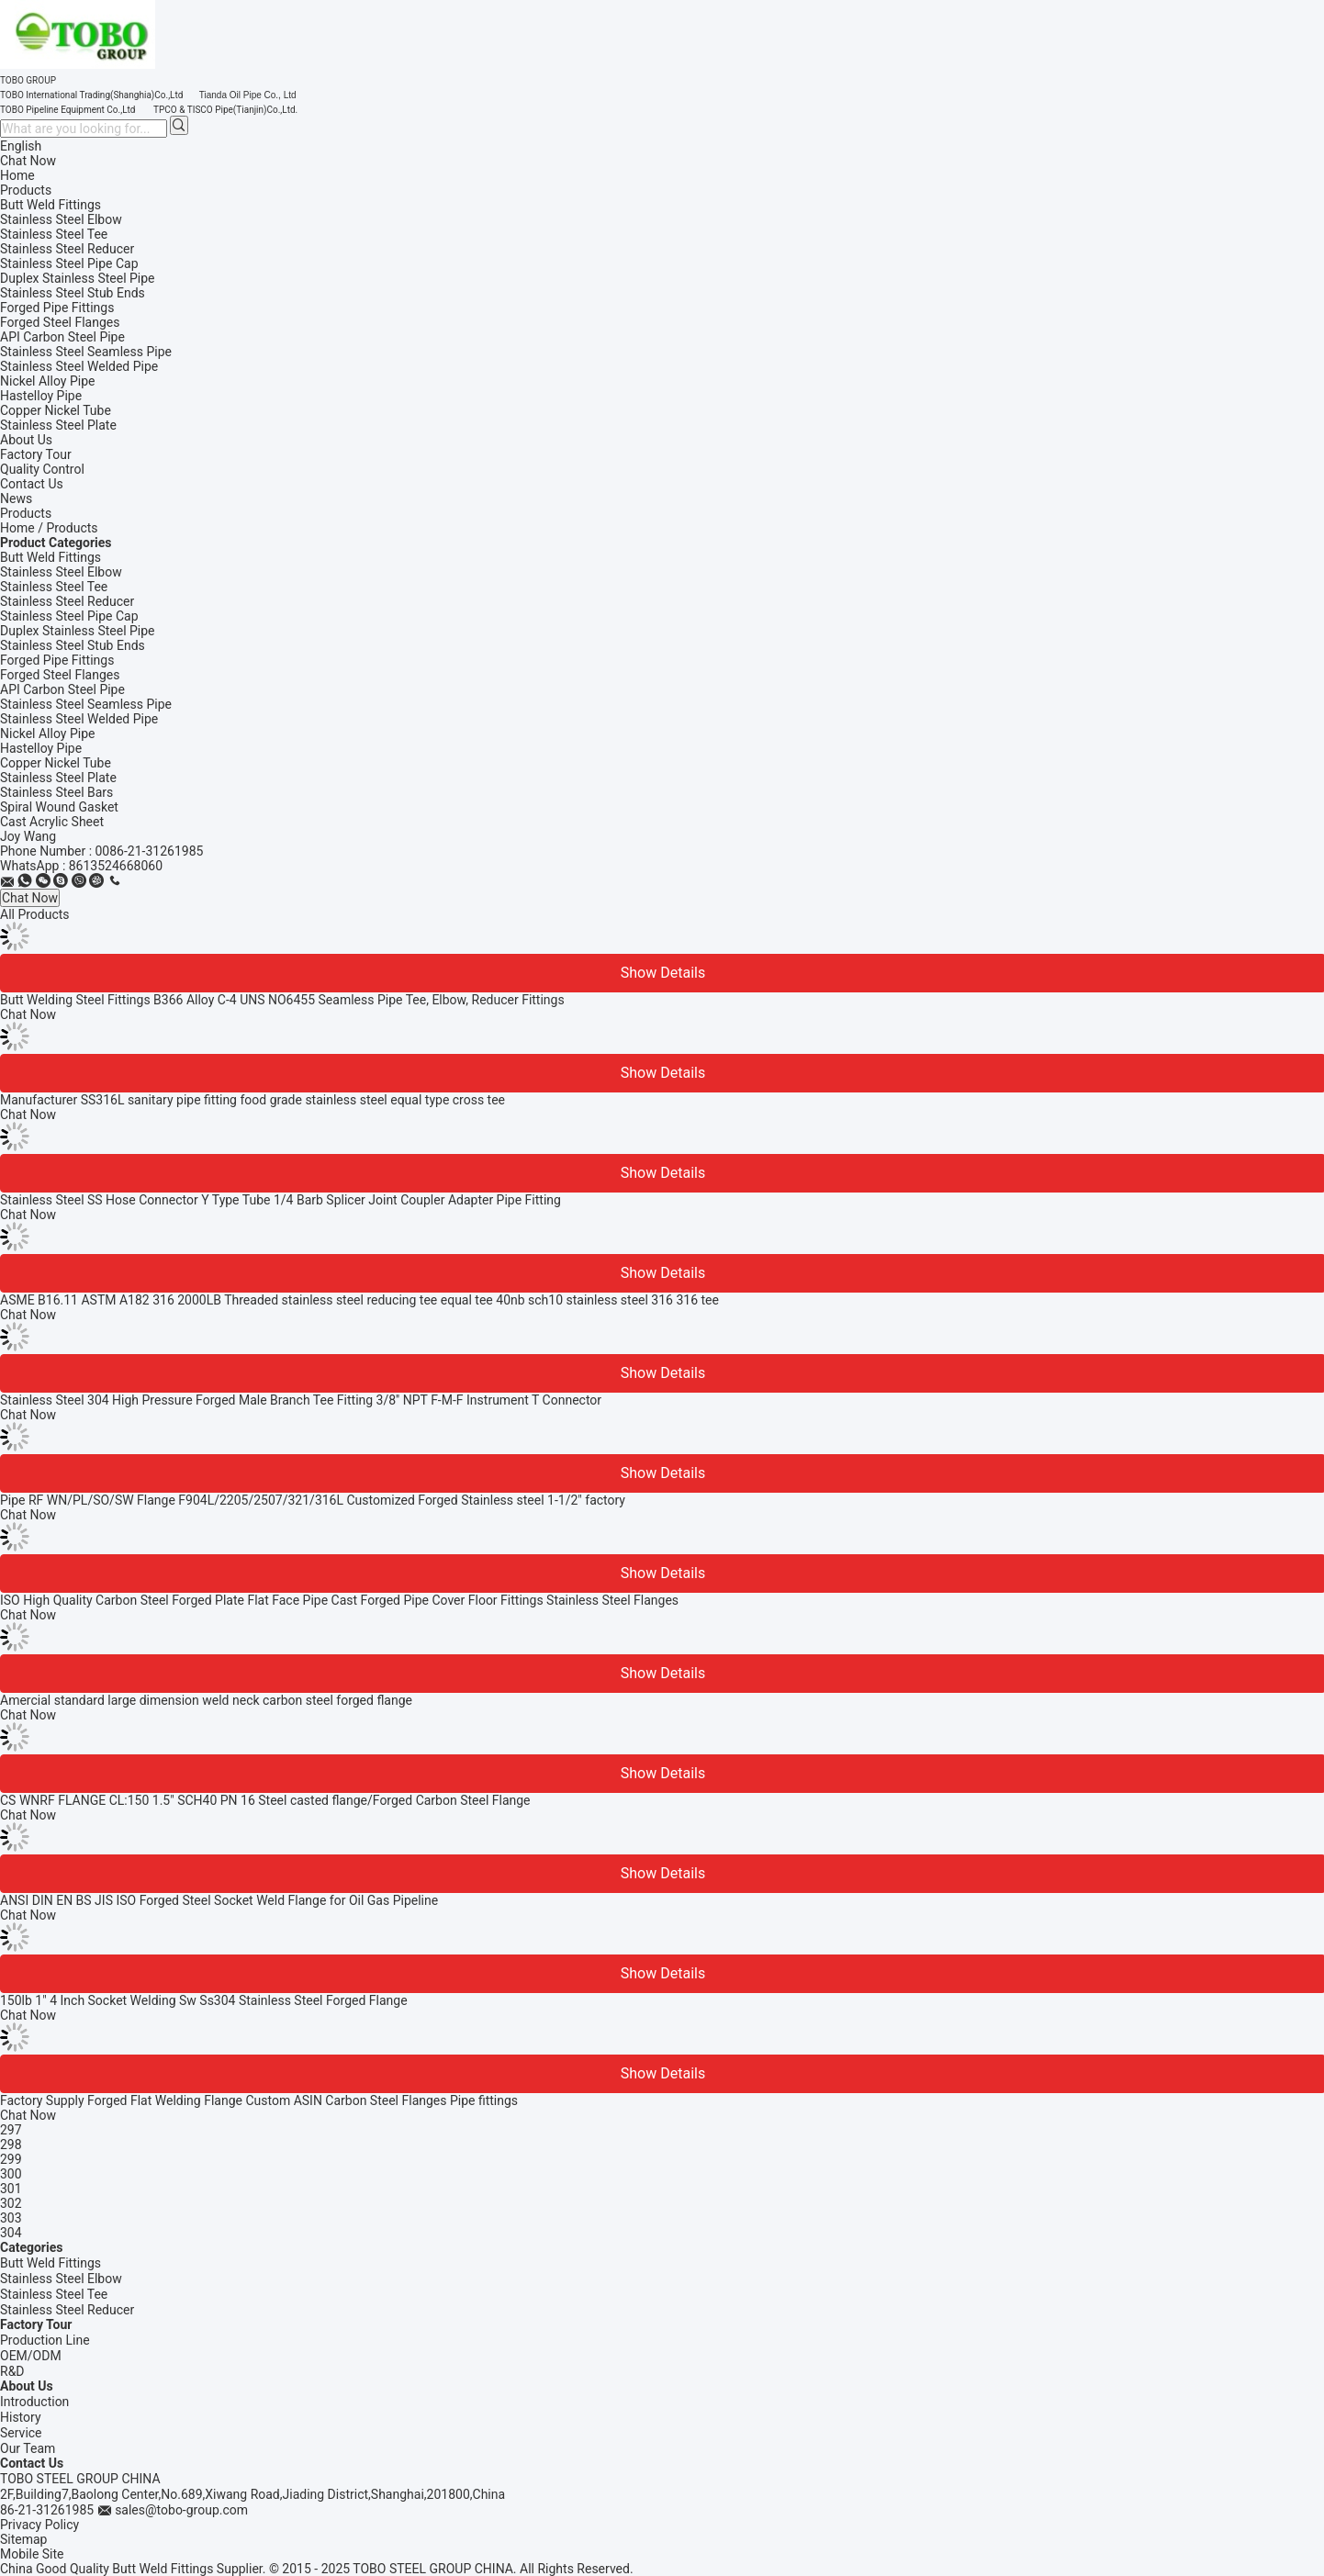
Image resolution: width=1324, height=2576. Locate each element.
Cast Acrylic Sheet (52, 821)
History (20, 2417)
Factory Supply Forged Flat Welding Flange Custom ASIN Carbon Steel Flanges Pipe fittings (259, 2100)
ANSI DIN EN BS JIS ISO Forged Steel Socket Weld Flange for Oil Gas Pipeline (219, 1900)
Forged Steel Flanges (59, 674)
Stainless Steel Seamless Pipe (86, 704)
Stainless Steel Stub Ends (72, 645)
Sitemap (23, 2539)
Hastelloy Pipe (41, 748)
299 (11, 2159)
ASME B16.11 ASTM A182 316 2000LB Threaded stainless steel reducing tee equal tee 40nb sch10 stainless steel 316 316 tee (359, 1300)
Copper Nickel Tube (55, 763)
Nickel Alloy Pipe (47, 733)
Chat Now (28, 160)
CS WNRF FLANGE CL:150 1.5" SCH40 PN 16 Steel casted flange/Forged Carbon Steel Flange (265, 1800)
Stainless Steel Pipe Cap (69, 616)
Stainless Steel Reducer (67, 601)
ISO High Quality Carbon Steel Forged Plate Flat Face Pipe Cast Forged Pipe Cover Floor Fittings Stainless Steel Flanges (339, 1600)
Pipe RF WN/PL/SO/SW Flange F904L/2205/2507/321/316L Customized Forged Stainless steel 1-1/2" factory (312, 1500)
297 (11, 2129)
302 (11, 2203)
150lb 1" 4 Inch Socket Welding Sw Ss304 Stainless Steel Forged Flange (204, 2000)
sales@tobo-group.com (181, 2510)
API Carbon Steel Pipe (62, 689)
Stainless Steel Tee (53, 586)
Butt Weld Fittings (50, 557)
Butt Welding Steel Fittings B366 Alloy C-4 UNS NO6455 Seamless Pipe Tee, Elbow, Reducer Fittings (282, 999)
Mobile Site (32, 2554)
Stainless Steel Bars (56, 792)
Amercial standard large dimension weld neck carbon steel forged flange (206, 1700)
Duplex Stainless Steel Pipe (77, 630)
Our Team (27, 2448)
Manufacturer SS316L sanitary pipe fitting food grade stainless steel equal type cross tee (252, 1099)
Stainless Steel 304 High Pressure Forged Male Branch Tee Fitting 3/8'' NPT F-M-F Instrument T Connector (300, 1400)
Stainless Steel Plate (58, 777)
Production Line (45, 2340)
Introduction (34, 2401)
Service (21, 2432)
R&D (12, 2371)
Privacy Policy (39, 2524)
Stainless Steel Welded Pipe (79, 718)
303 (11, 2218)
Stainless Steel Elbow (61, 572)
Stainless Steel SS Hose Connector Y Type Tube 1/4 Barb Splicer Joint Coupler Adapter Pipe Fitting (280, 1200)
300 (11, 2174)
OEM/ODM (31, 2355)
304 (11, 2232)
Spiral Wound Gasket (59, 807)
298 (11, 2144)
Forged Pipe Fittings (57, 660)
